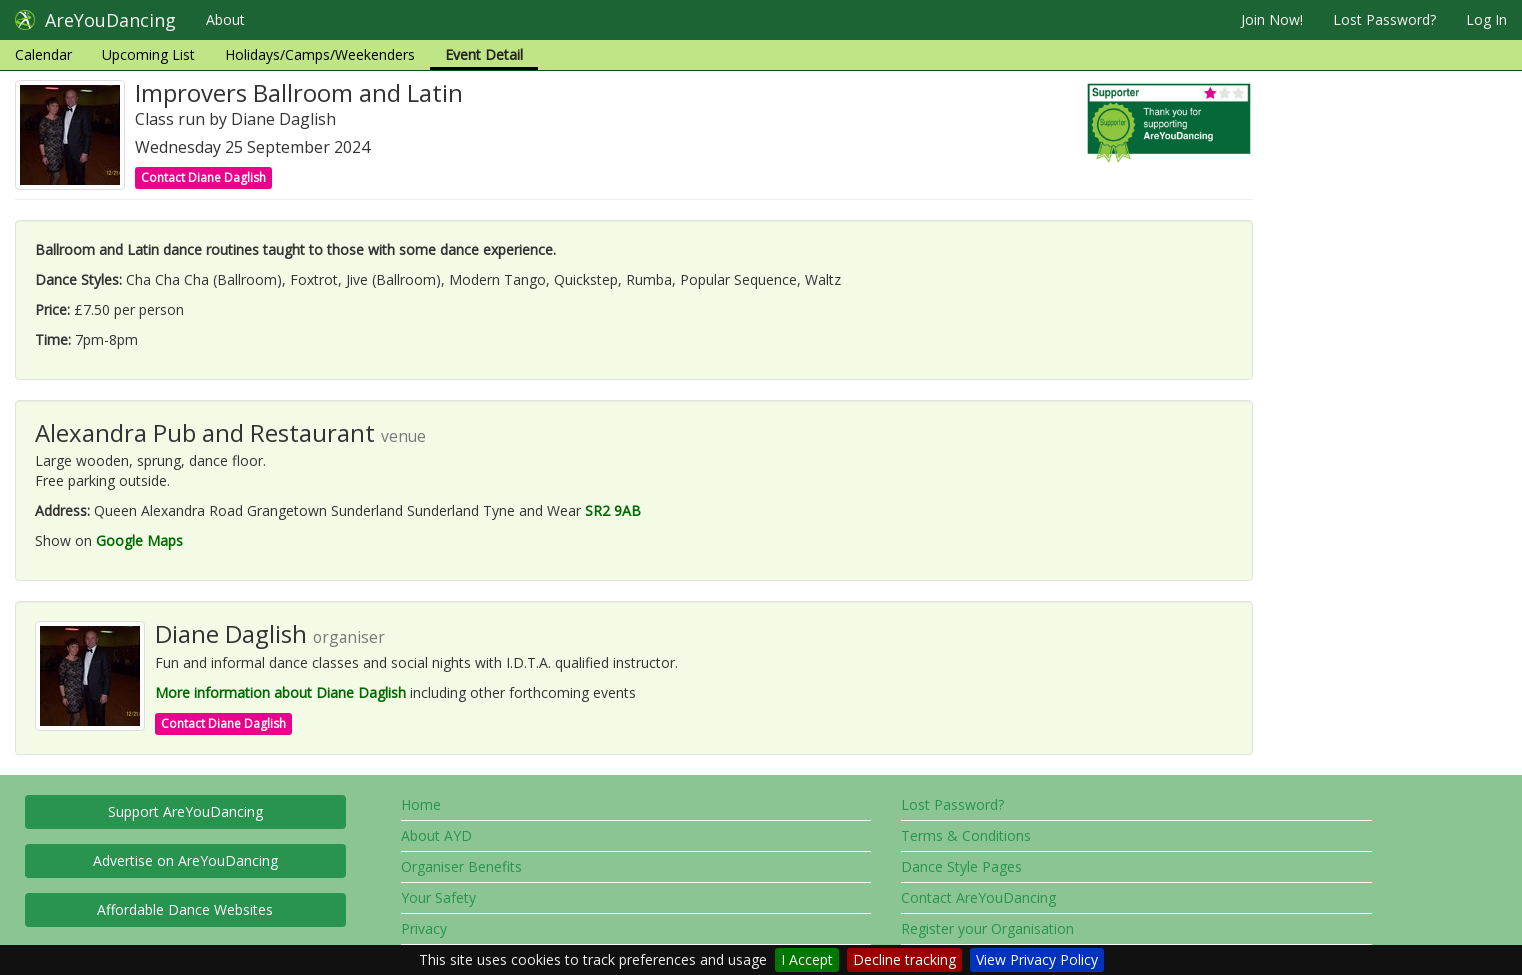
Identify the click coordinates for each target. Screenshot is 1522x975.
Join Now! (1272, 19)
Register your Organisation (987, 928)
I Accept (807, 959)
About (225, 19)
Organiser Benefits (461, 866)
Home (421, 804)
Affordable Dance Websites (185, 909)
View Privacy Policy (1037, 959)
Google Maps (139, 540)
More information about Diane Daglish (280, 692)
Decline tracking (904, 959)
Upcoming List (148, 54)
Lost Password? (1384, 19)
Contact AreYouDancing (978, 897)
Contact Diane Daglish (203, 177)
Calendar (43, 54)
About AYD (436, 835)
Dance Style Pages (961, 866)
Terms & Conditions (966, 835)
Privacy (424, 928)
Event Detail (484, 54)
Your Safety (438, 897)
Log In (1486, 19)
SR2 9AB (613, 510)
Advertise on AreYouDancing (185, 860)
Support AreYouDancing (185, 811)
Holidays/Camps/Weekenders (320, 54)
